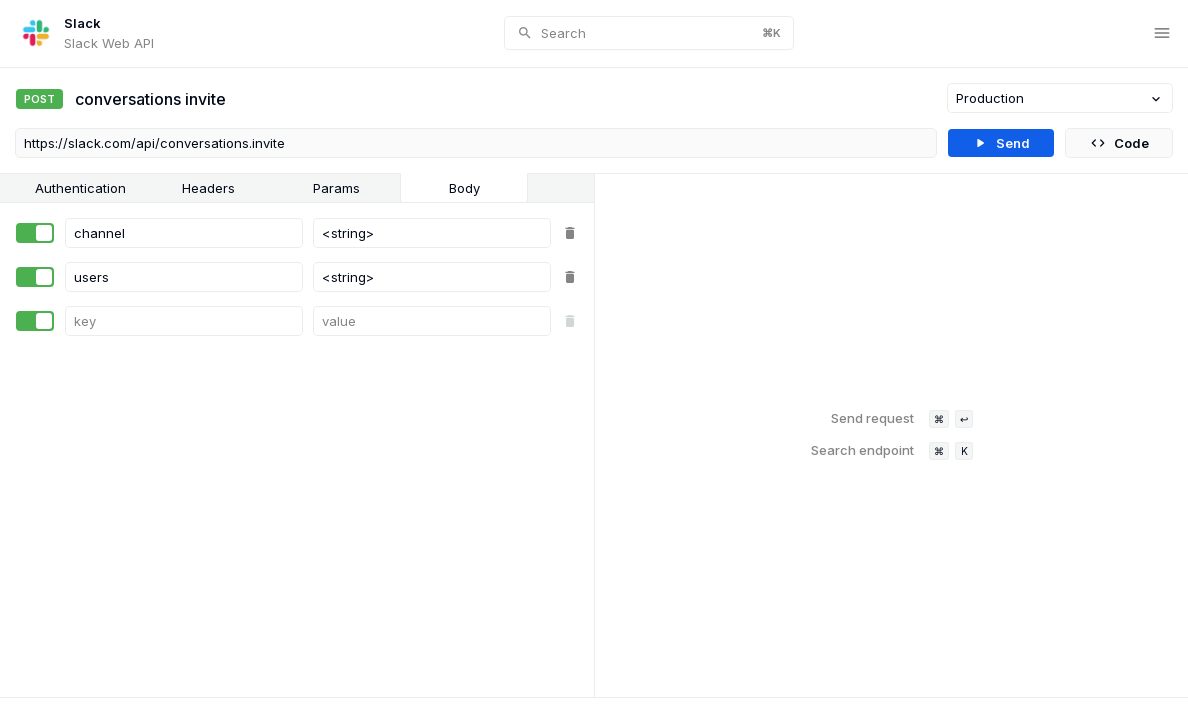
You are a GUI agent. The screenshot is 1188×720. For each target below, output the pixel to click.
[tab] (80, 188)
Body (464, 188)
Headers (208, 188)
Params (336, 188)
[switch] (35, 233)
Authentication (80, 188)
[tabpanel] (297, 450)
